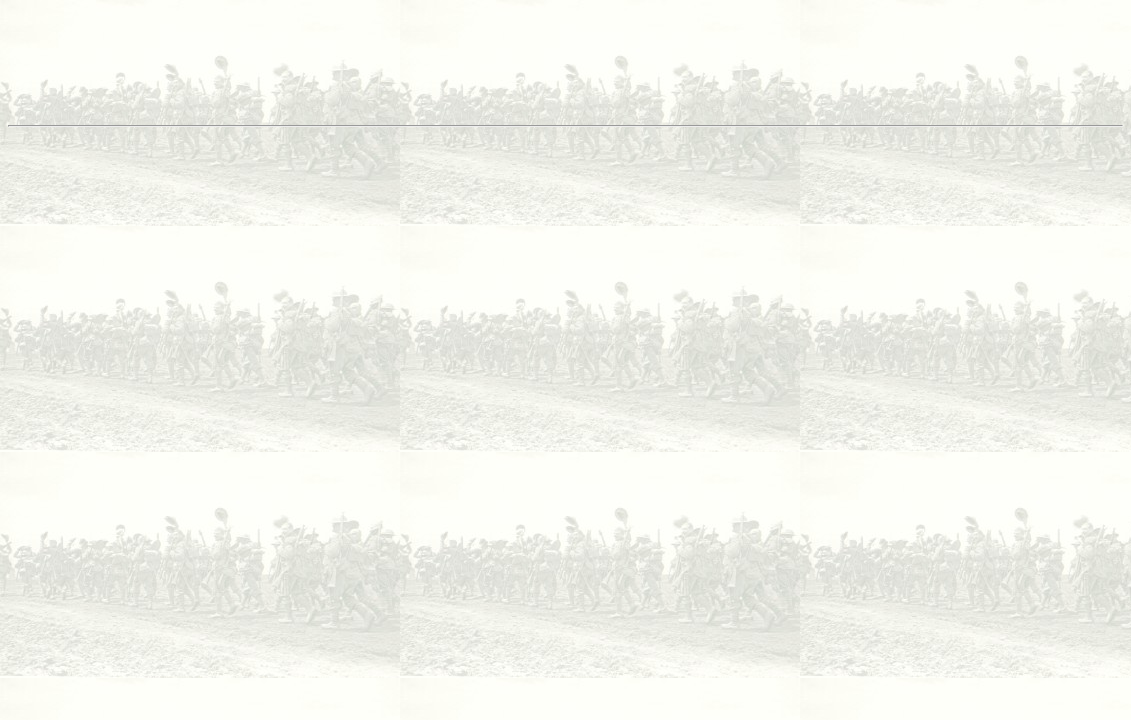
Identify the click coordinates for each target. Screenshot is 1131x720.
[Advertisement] (566, 71)
